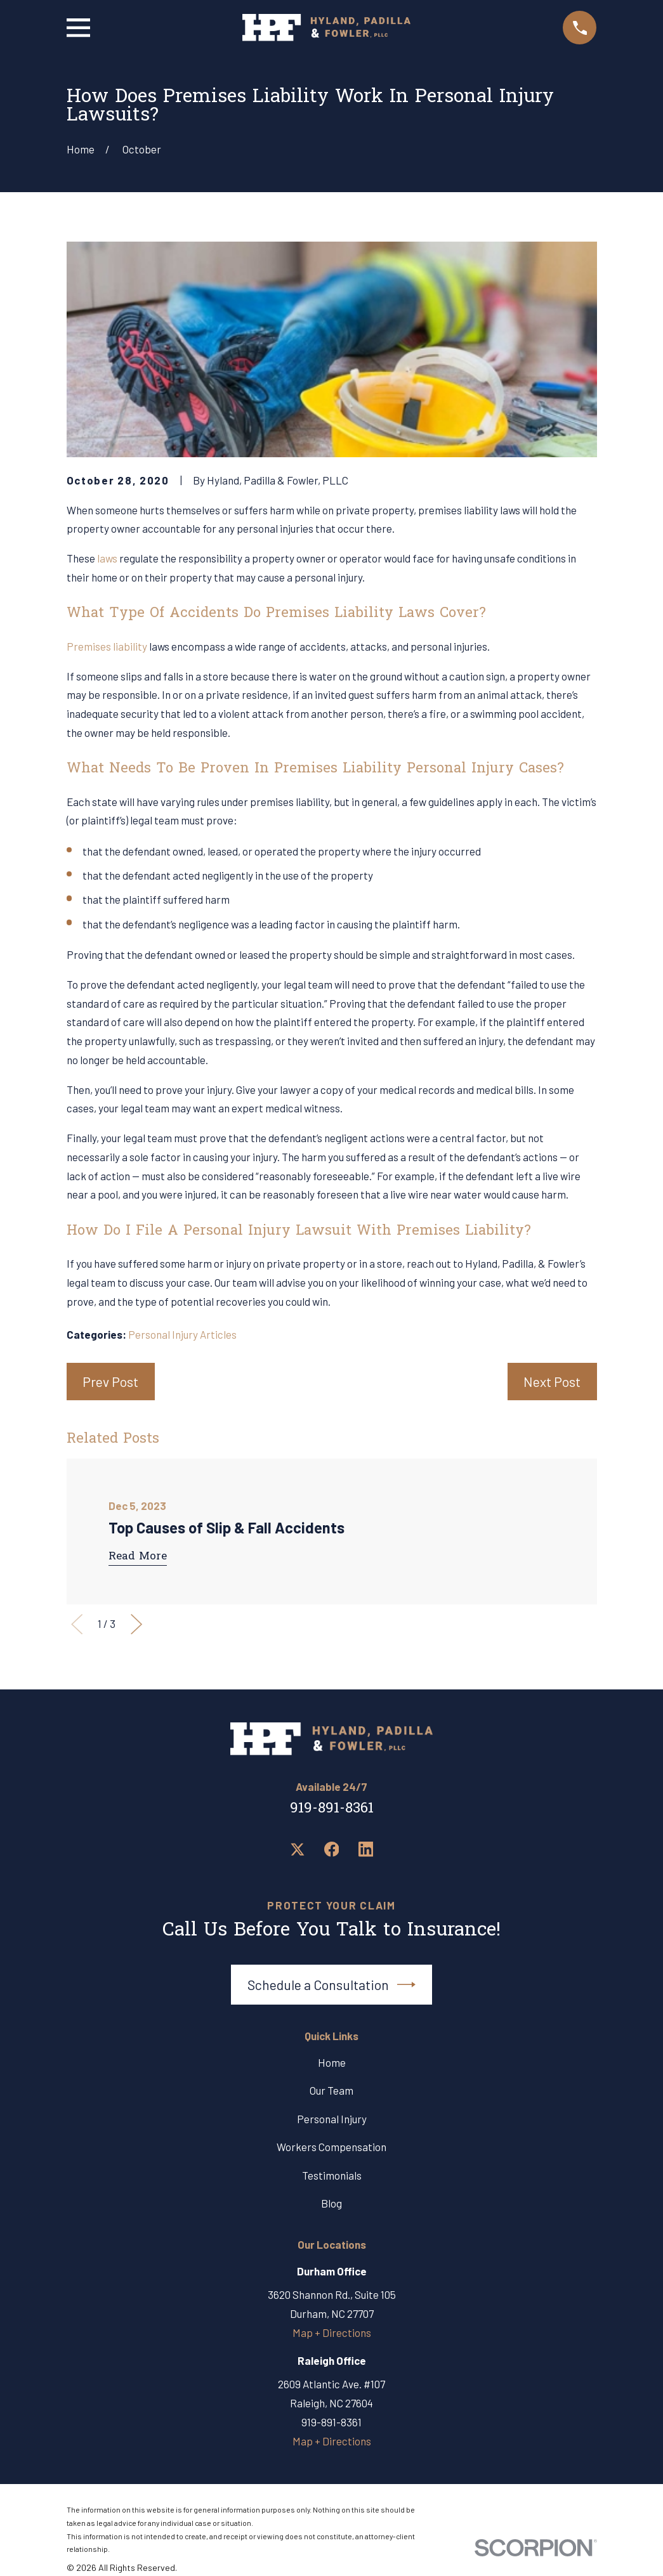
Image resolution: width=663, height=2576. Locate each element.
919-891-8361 (332, 1809)
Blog (331, 2203)
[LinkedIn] (366, 1849)
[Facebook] (331, 1849)
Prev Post (110, 1381)
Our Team (331, 2090)
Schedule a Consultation (331, 1984)
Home (332, 2062)
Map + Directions (331, 2332)
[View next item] (136, 1624)
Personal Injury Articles (182, 1334)
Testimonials (332, 2175)
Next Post (552, 1381)
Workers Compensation (331, 2146)
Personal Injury (332, 2118)
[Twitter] (297, 1849)
